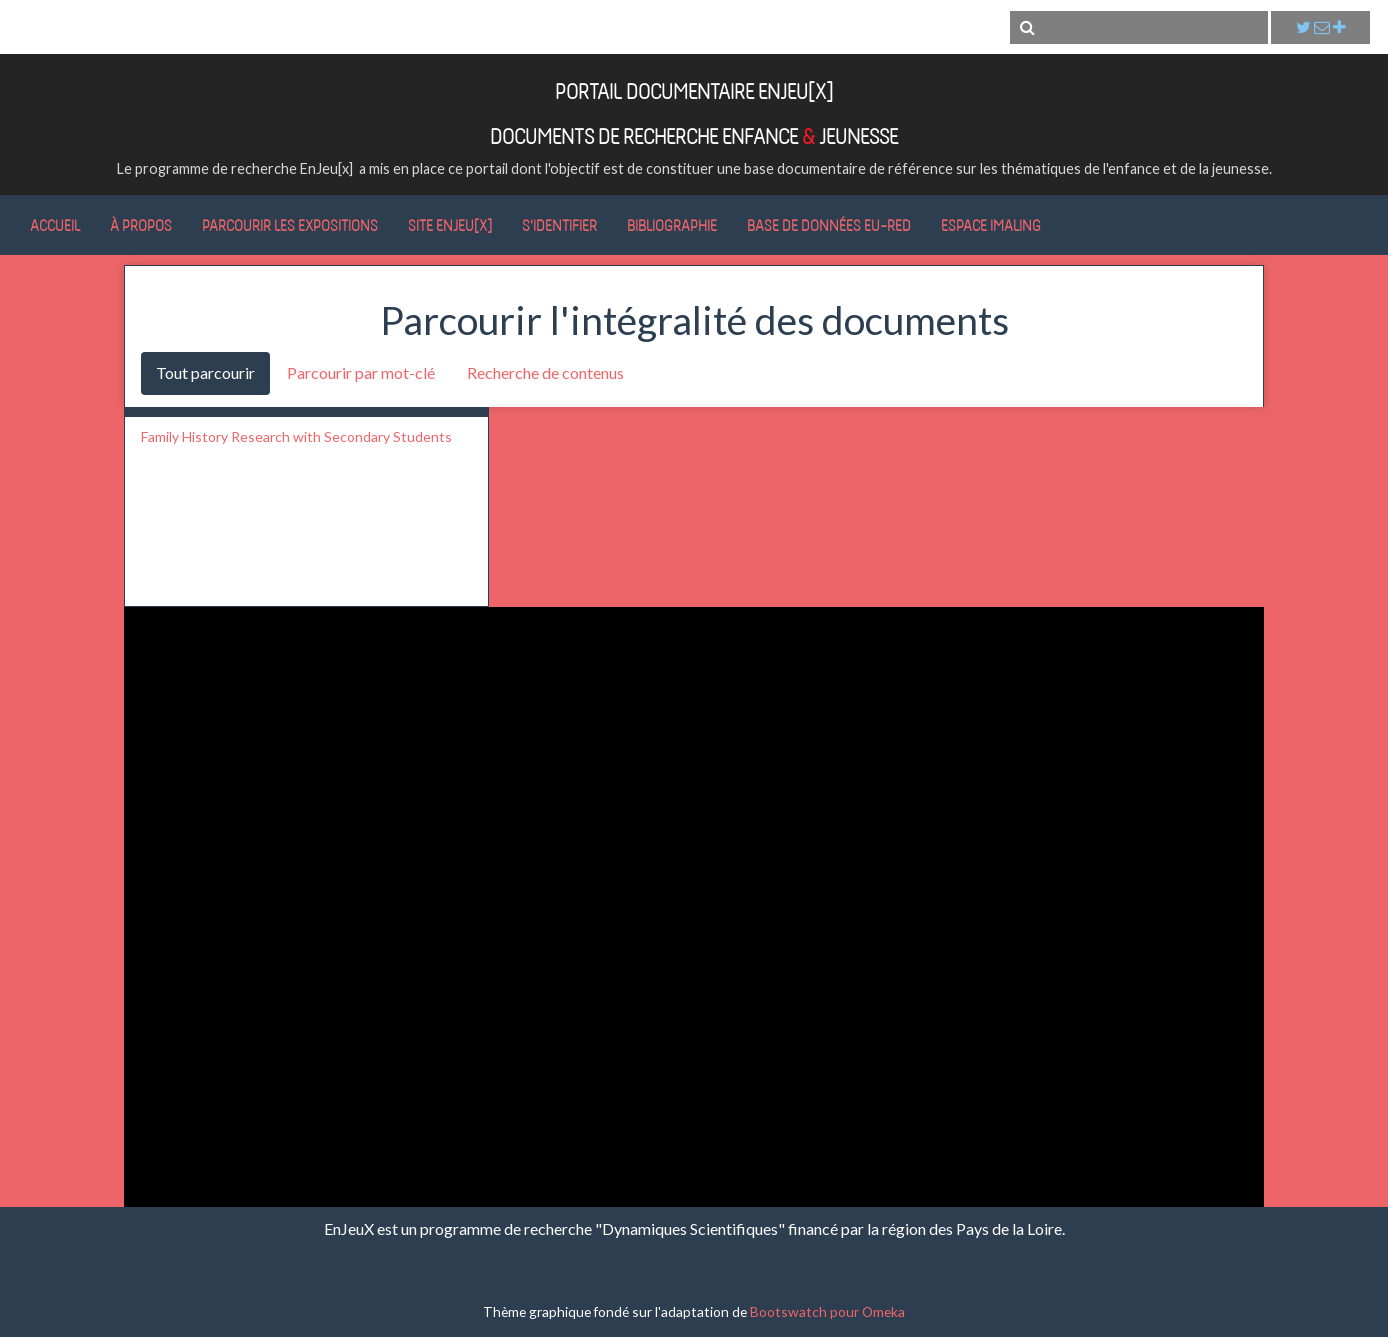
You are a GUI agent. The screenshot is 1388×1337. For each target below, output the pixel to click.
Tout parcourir (205, 372)
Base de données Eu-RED (829, 225)
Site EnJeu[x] (450, 225)
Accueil (55, 225)
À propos (141, 225)
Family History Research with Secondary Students (296, 436)
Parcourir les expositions (290, 225)
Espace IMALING (991, 225)
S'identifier (559, 225)
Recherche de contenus (545, 372)
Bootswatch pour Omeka (827, 1311)
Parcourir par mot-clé (361, 372)
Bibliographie (672, 225)
